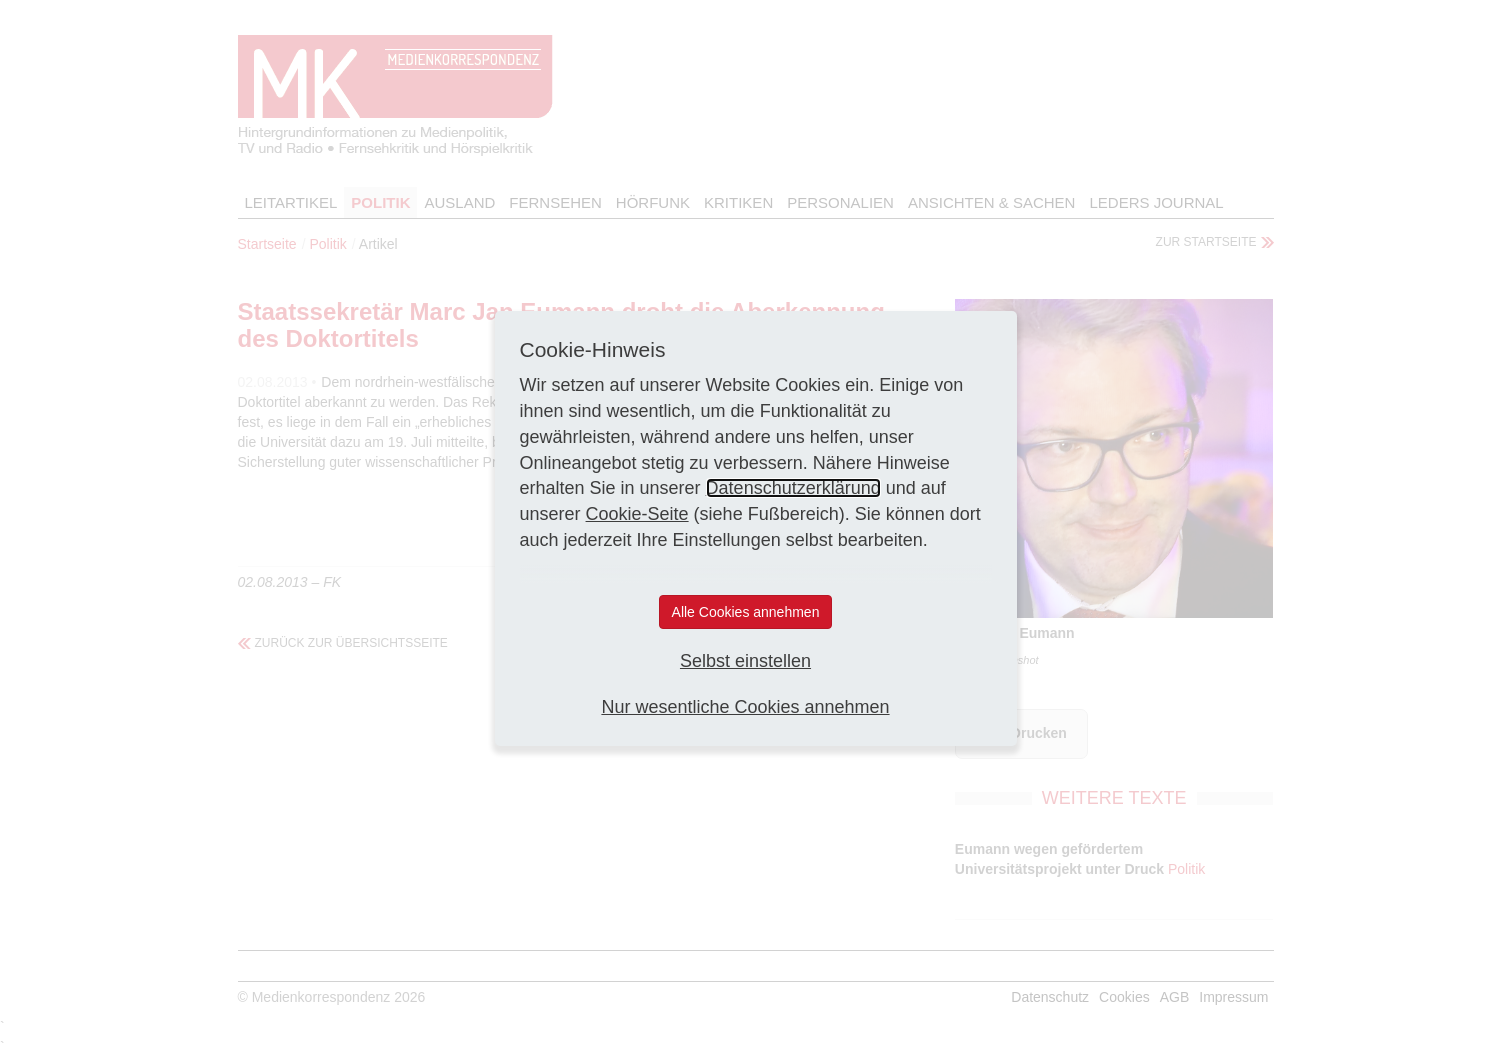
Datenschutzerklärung (793, 488)
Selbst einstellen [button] (745, 661)
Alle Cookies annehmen (746, 612)
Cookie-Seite (637, 514)
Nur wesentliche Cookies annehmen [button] (745, 707)
